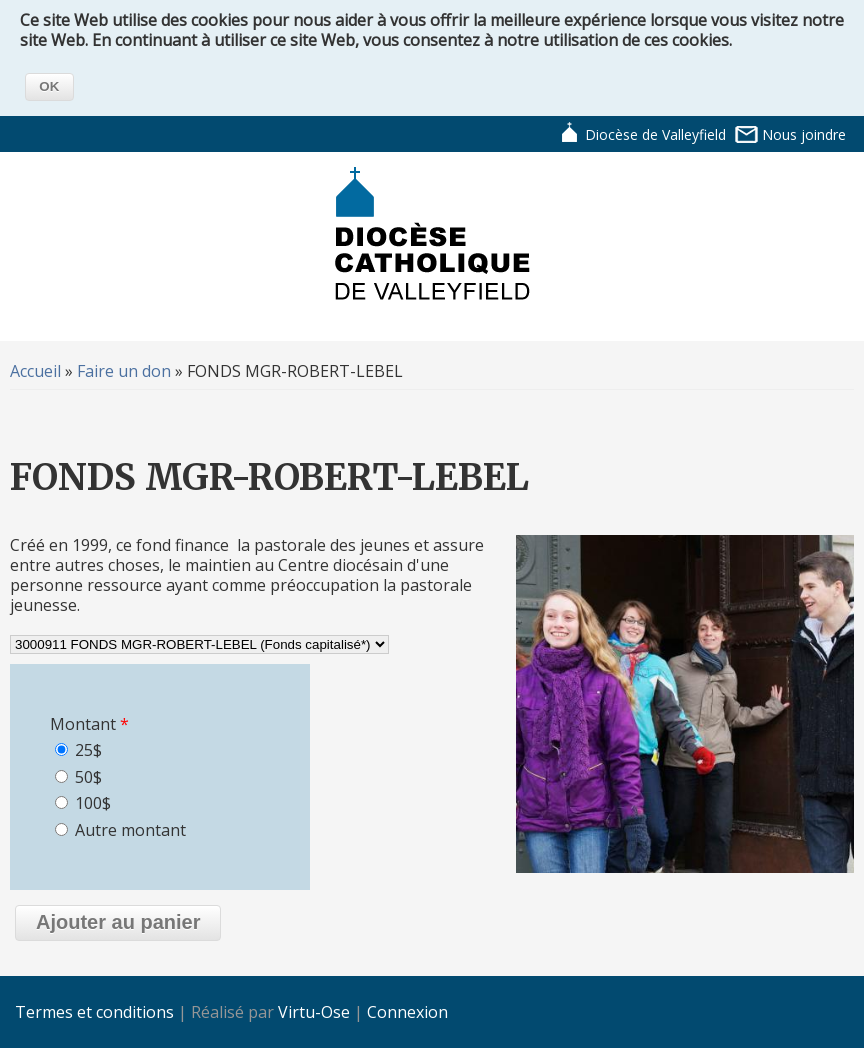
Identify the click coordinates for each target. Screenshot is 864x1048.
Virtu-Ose (314, 1012)
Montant (89, 724)
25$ (88, 750)
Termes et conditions (94, 1012)
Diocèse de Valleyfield (655, 134)
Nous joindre (804, 134)
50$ (88, 777)
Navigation (754, 201)
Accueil (35, 371)
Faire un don (124, 371)
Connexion (407, 1012)
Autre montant (130, 830)
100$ (93, 803)
